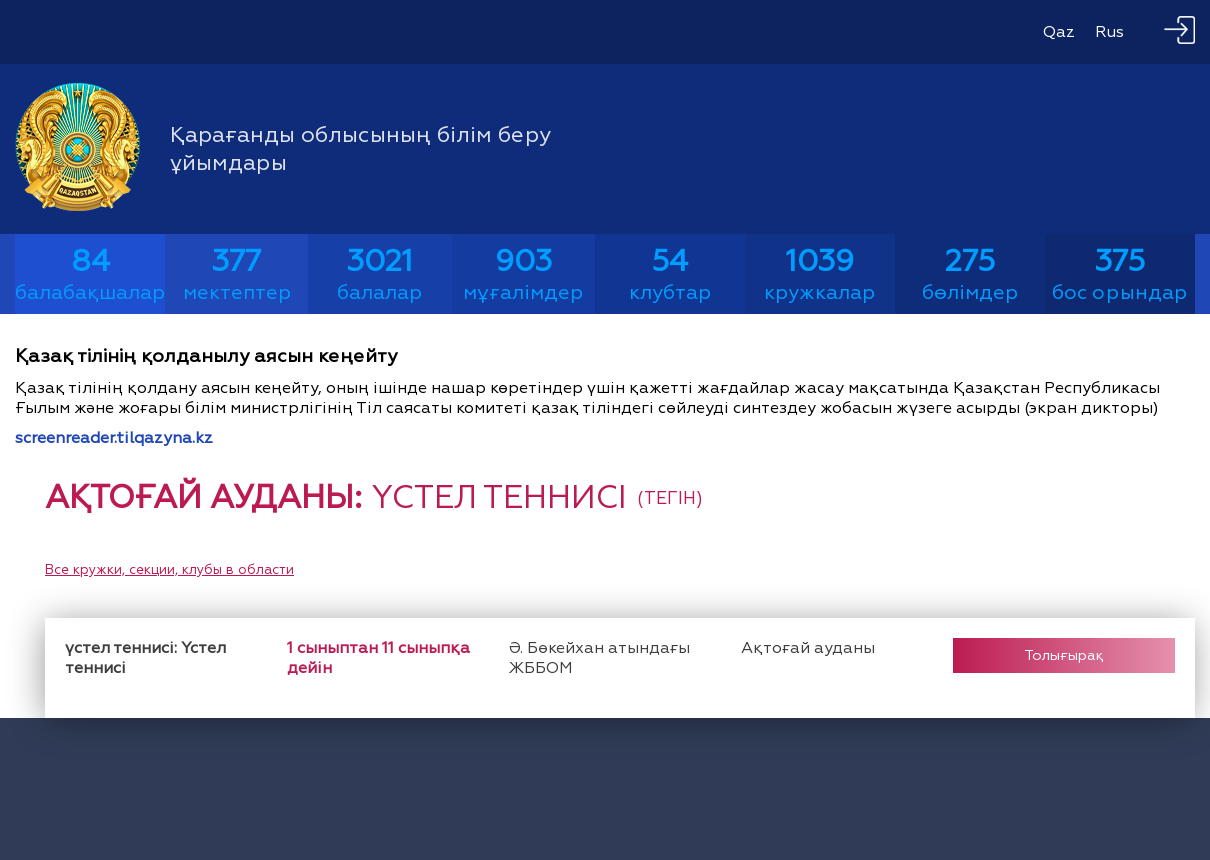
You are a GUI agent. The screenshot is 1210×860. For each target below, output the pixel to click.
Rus (1109, 32)
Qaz (1059, 32)
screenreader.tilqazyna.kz (114, 438)
